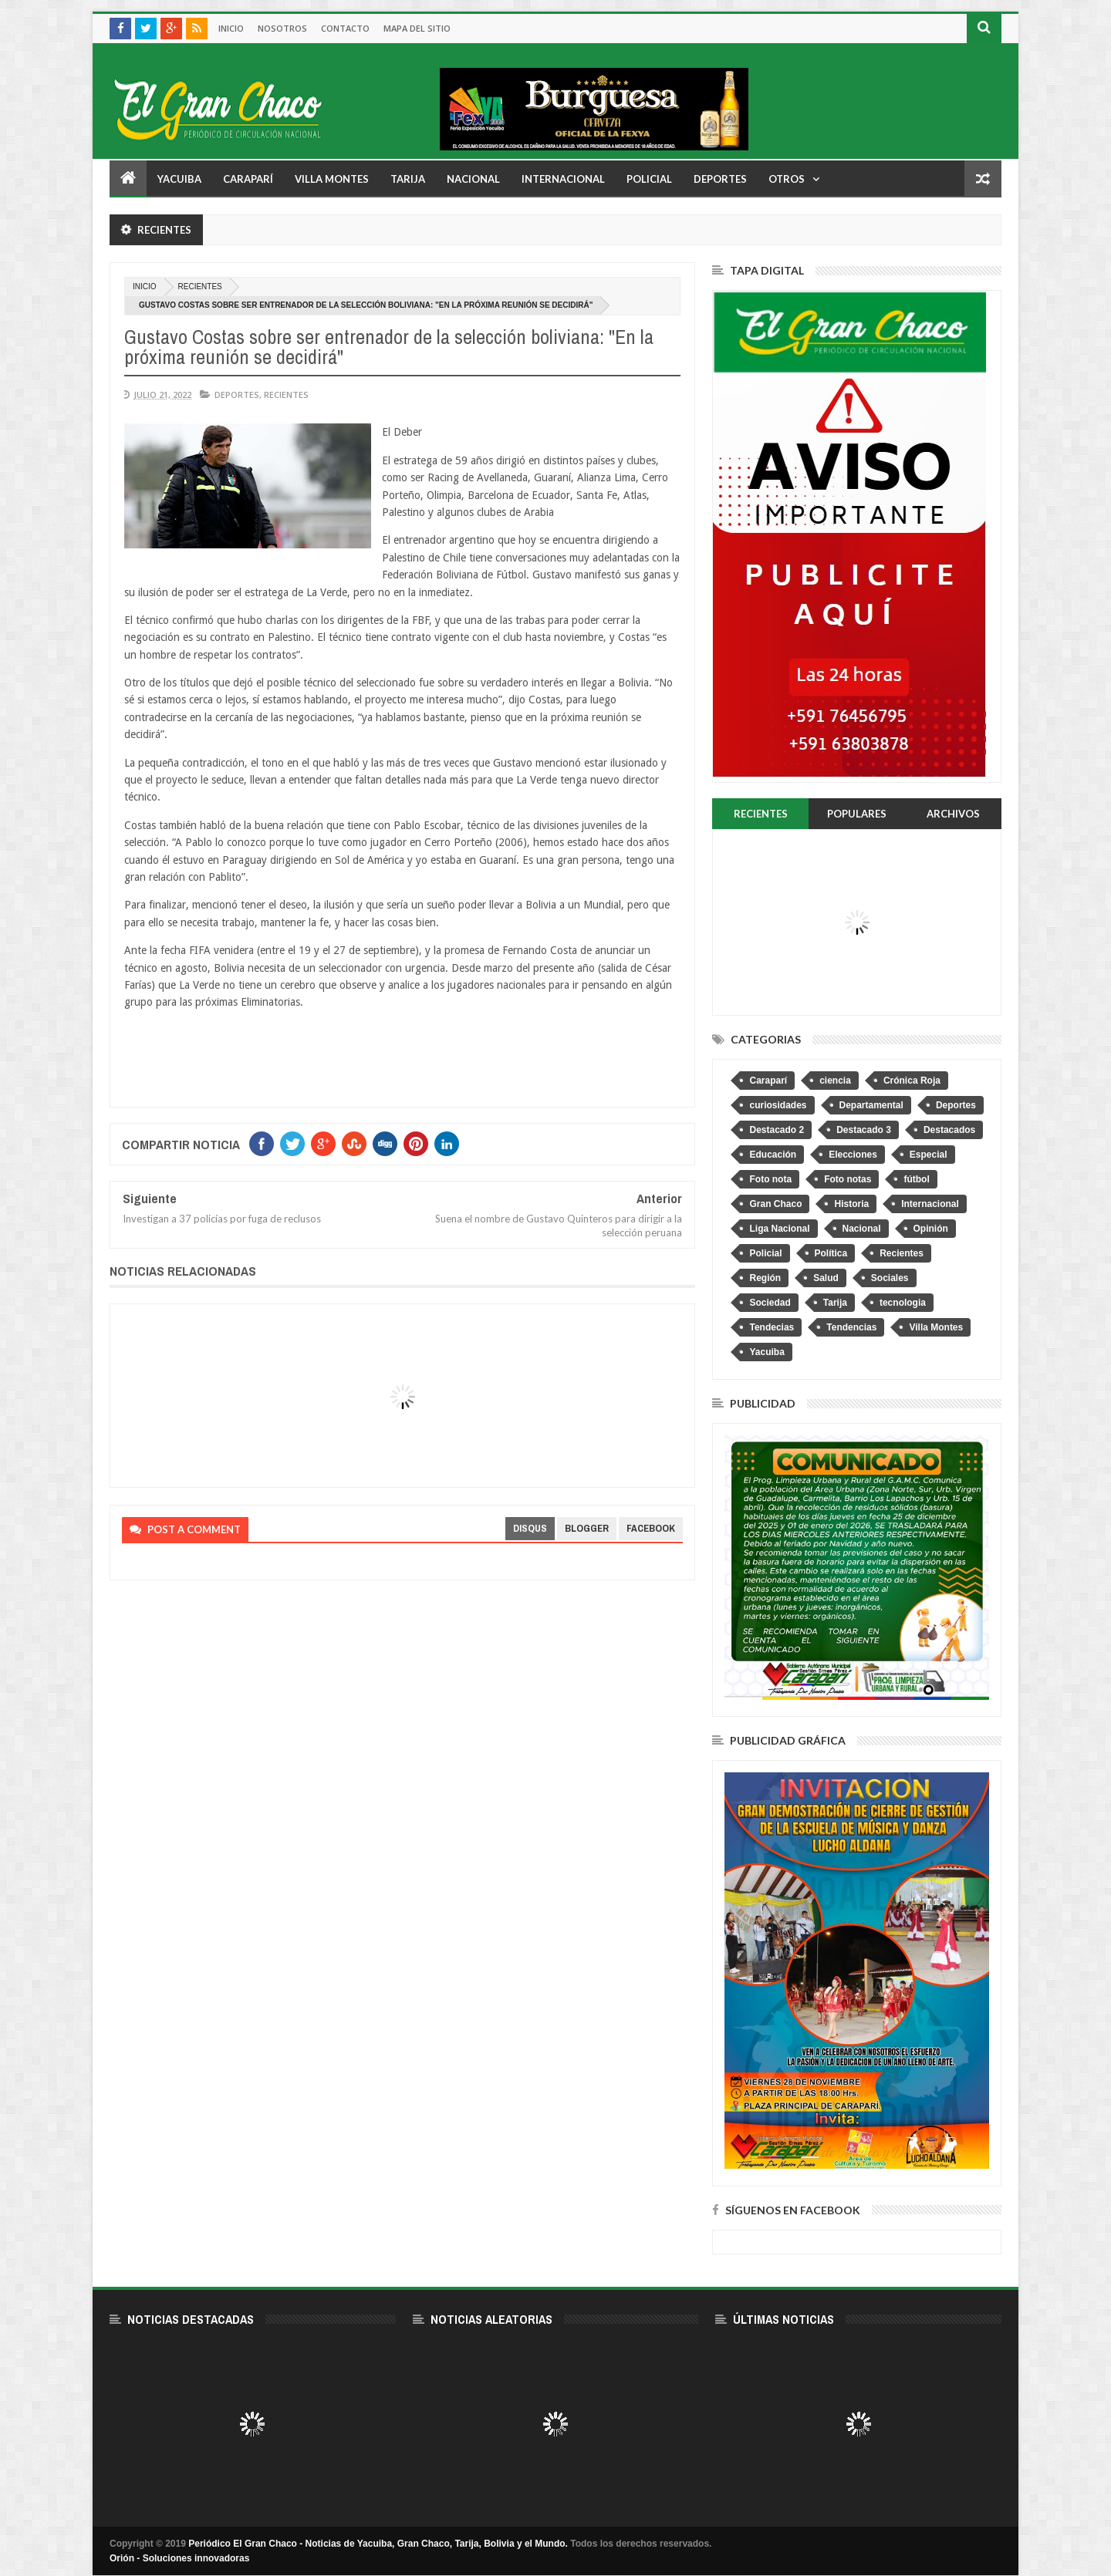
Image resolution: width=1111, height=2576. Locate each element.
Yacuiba (179, 179)
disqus (530, 1528)
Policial (649, 179)
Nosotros (282, 28)
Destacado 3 (863, 1129)
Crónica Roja (911, 1080)
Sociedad (769, 1302)
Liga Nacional (779, 1228)
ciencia (835, 1080)
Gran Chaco (775, 1204)
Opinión (930, 1228)
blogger (587, 1528)
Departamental (871, 1105)
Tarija (407, 179)
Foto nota (770, 1179)
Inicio (231, 28)
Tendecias (771, 1327)
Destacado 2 (776, 1129)
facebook (650, 1528)
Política (831, 1253)
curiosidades (777, 1105)
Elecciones (853, 1154)
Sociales (890, 1278)
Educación (772, 1154)
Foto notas (847, 1179)
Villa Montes (332, 179)
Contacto (345, 28)
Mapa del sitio (417, 28)
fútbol (916, 1179)
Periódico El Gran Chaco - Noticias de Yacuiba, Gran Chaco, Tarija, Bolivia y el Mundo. (378, 2543)
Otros (786, 179)
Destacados (949, 1129)
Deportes (720, 179)
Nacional (473, 179)
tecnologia (903, 1302)
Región (765, 1278)
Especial (928, 1154)
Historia (851, 1204)
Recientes (200, 286)
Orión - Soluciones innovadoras (179, 2558)
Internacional (563, 179)
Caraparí (248, 179)
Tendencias (851, 1327)
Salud (826, 1278)
